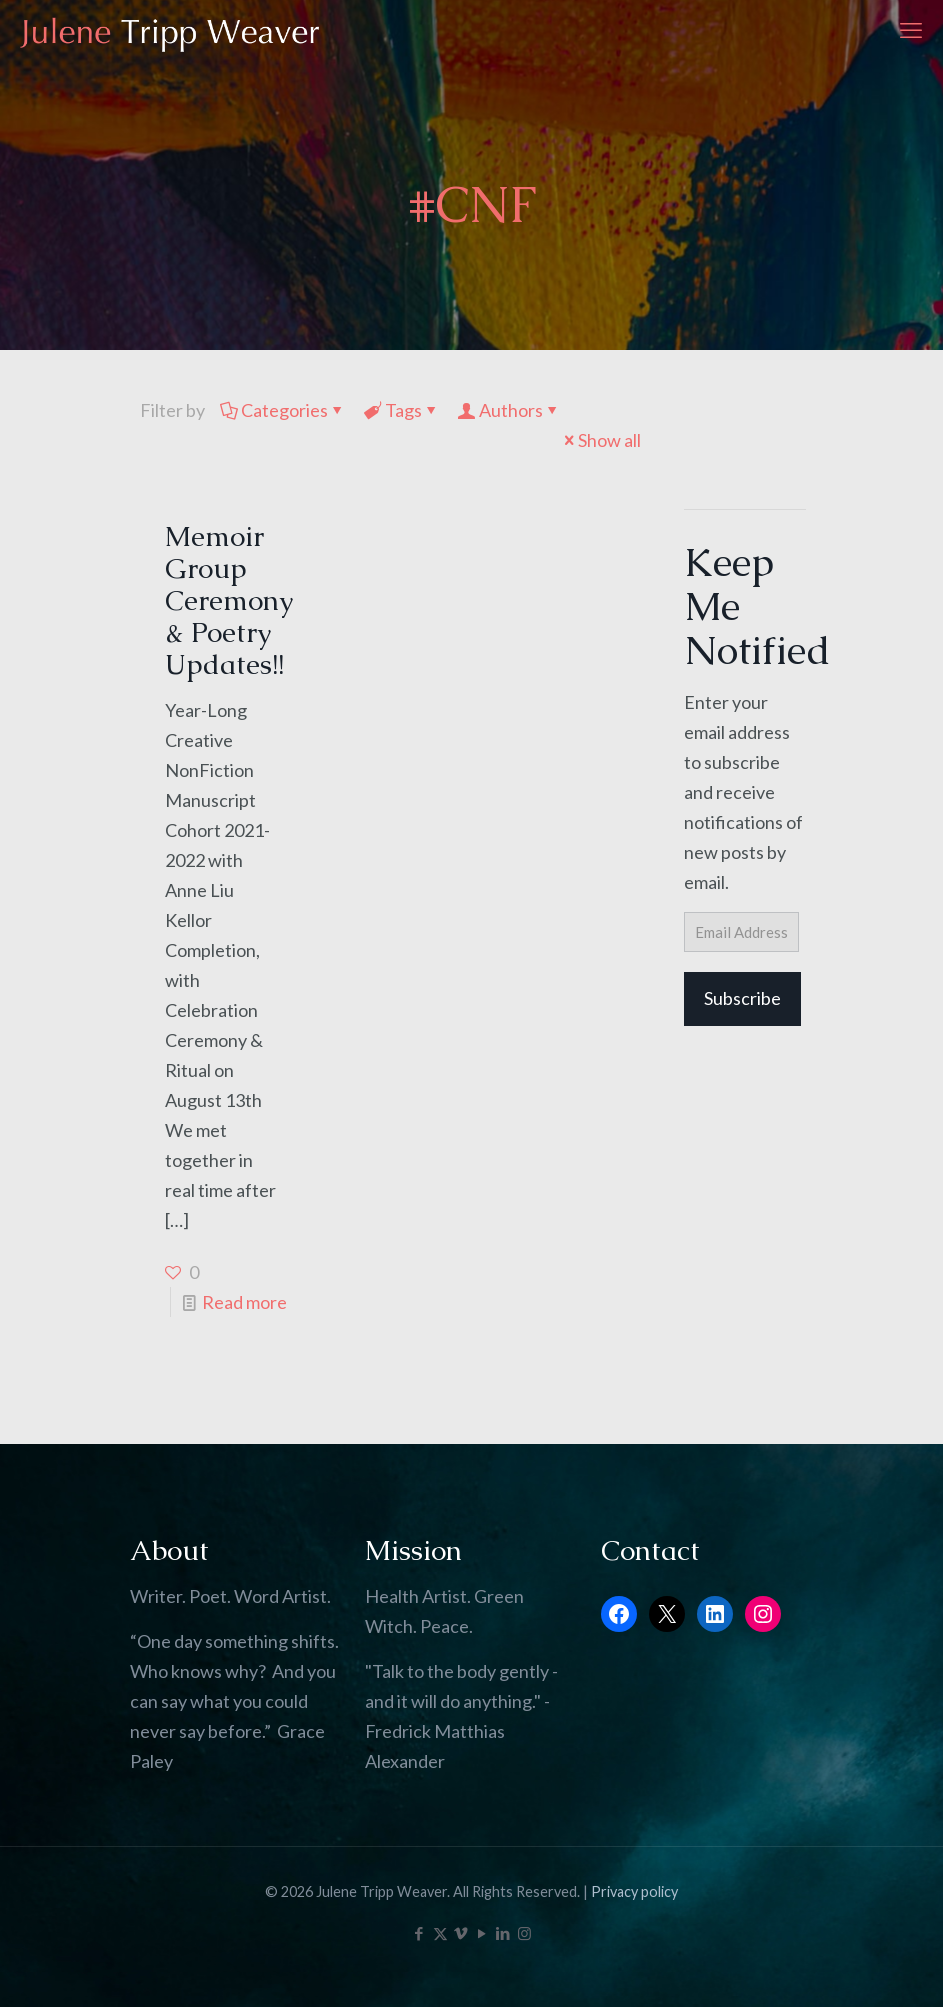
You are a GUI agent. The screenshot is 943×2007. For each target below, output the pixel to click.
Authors (509, 410)
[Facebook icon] (419, 1933)
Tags (402, 410)
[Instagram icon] (524, 1933)
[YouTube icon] (482, 1933)
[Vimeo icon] (461, 1933)
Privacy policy (634, 1891)
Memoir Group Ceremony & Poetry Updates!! (229, 600)
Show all (600, 440)
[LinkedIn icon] (503, 1933)
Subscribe (742, 998)
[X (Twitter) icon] (440, 1933)
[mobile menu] (911, 30)
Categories (283, 410)
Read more (244, 1302)
